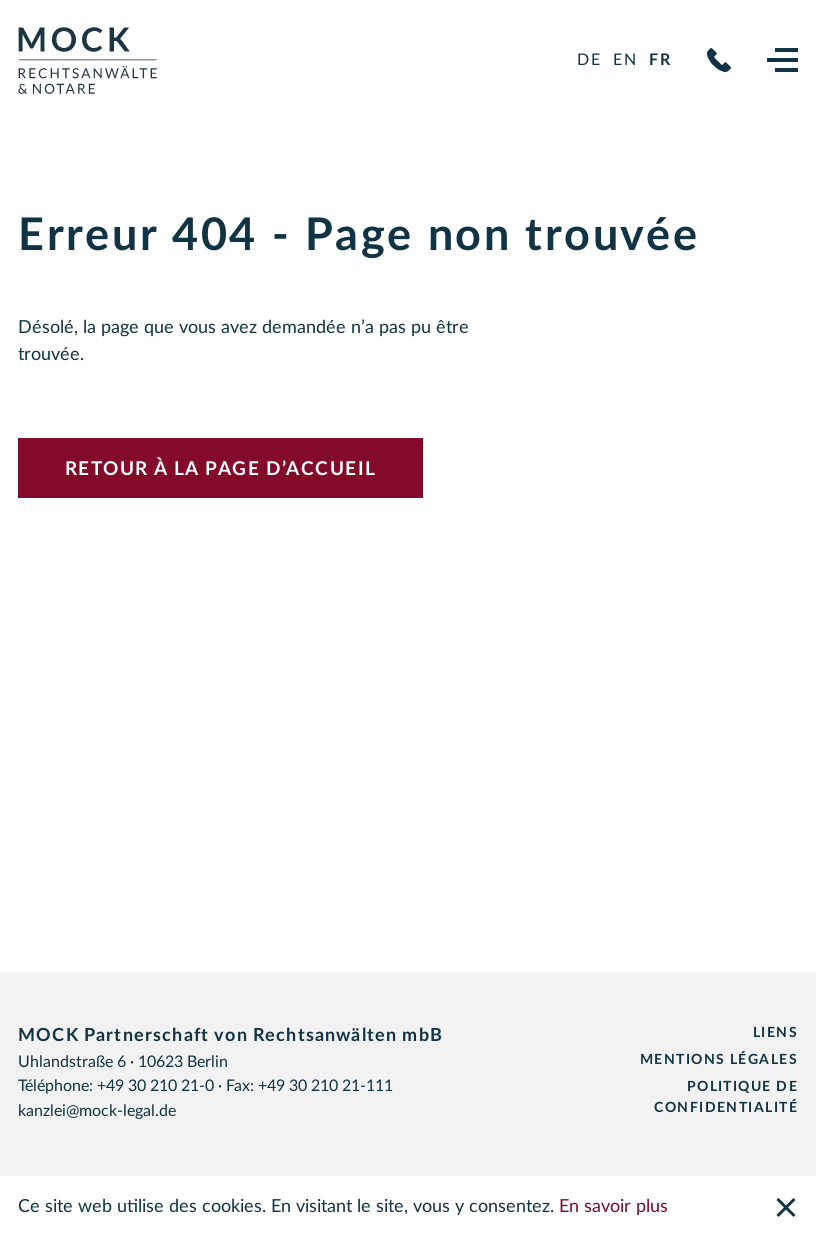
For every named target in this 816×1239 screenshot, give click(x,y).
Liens (775, 1033)
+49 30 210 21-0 (719, 60)
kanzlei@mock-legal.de (97, 1111)
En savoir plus (613, 1207)
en (625, 60)
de (589, 60)
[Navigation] (782, 60)
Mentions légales (719, 1060)
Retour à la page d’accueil (220, 469)
